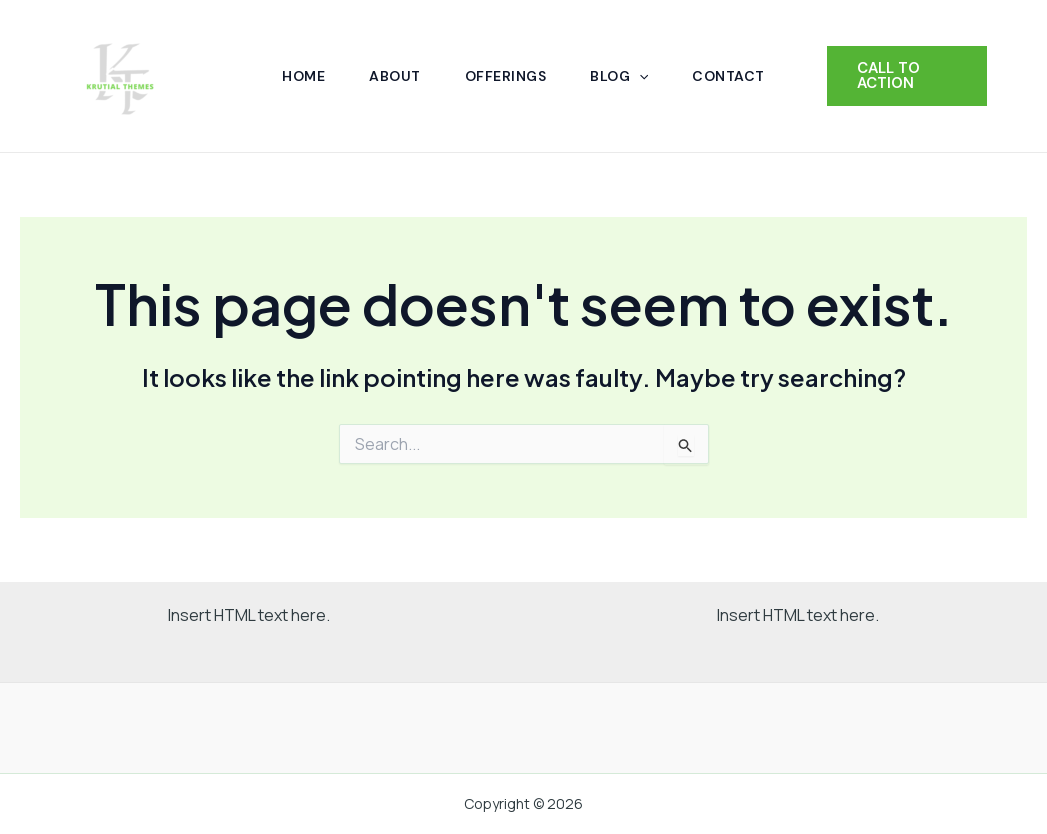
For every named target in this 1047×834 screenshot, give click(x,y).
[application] (639, 76)
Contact (728, 76)
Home (303, 76)
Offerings (506, 76)
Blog (619, 76)
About (395, 76)
